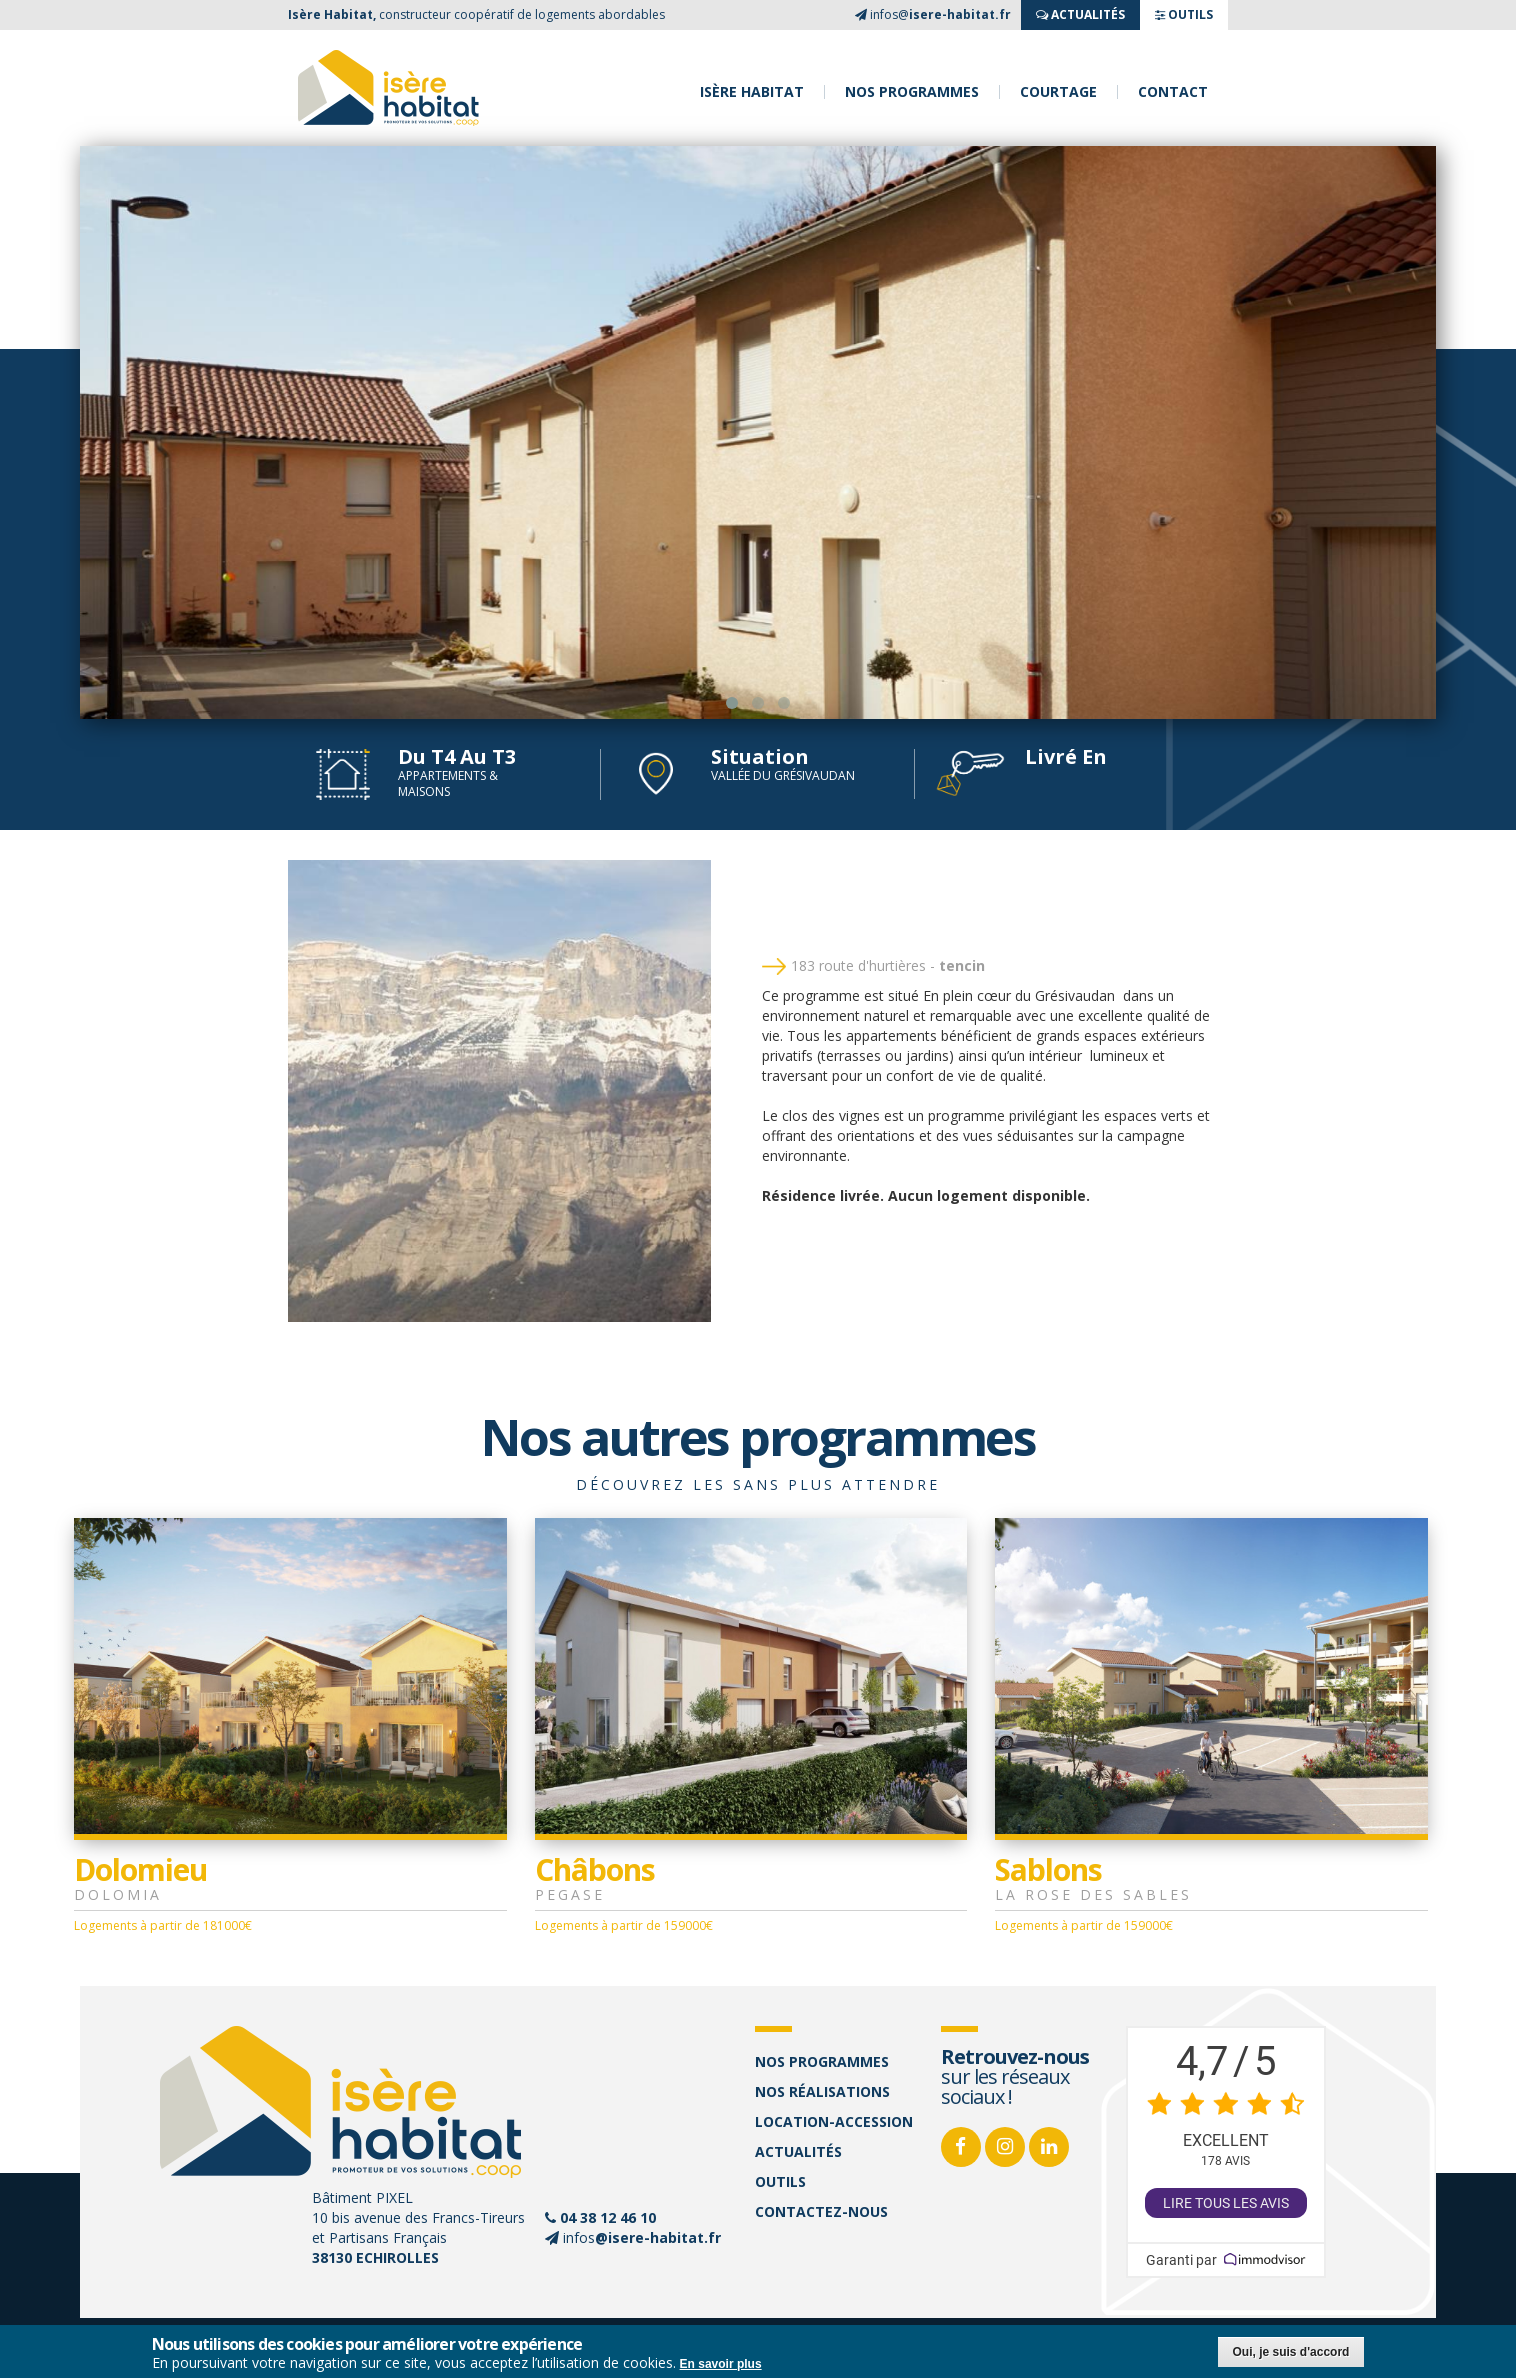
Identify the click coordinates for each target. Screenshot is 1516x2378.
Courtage (1058, 92)
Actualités (798, 2151)
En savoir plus (721, 2364)
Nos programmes (912, 92)
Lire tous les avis (1226, 2203)
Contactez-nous (821, 2211)
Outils (780, 2181)
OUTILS (1184, 14)
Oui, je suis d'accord (1291, 2352)
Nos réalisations (822, 2091)
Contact (1173, 92)
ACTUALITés (1080, 14)
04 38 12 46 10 (608, 2217)
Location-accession (834, 2121)
